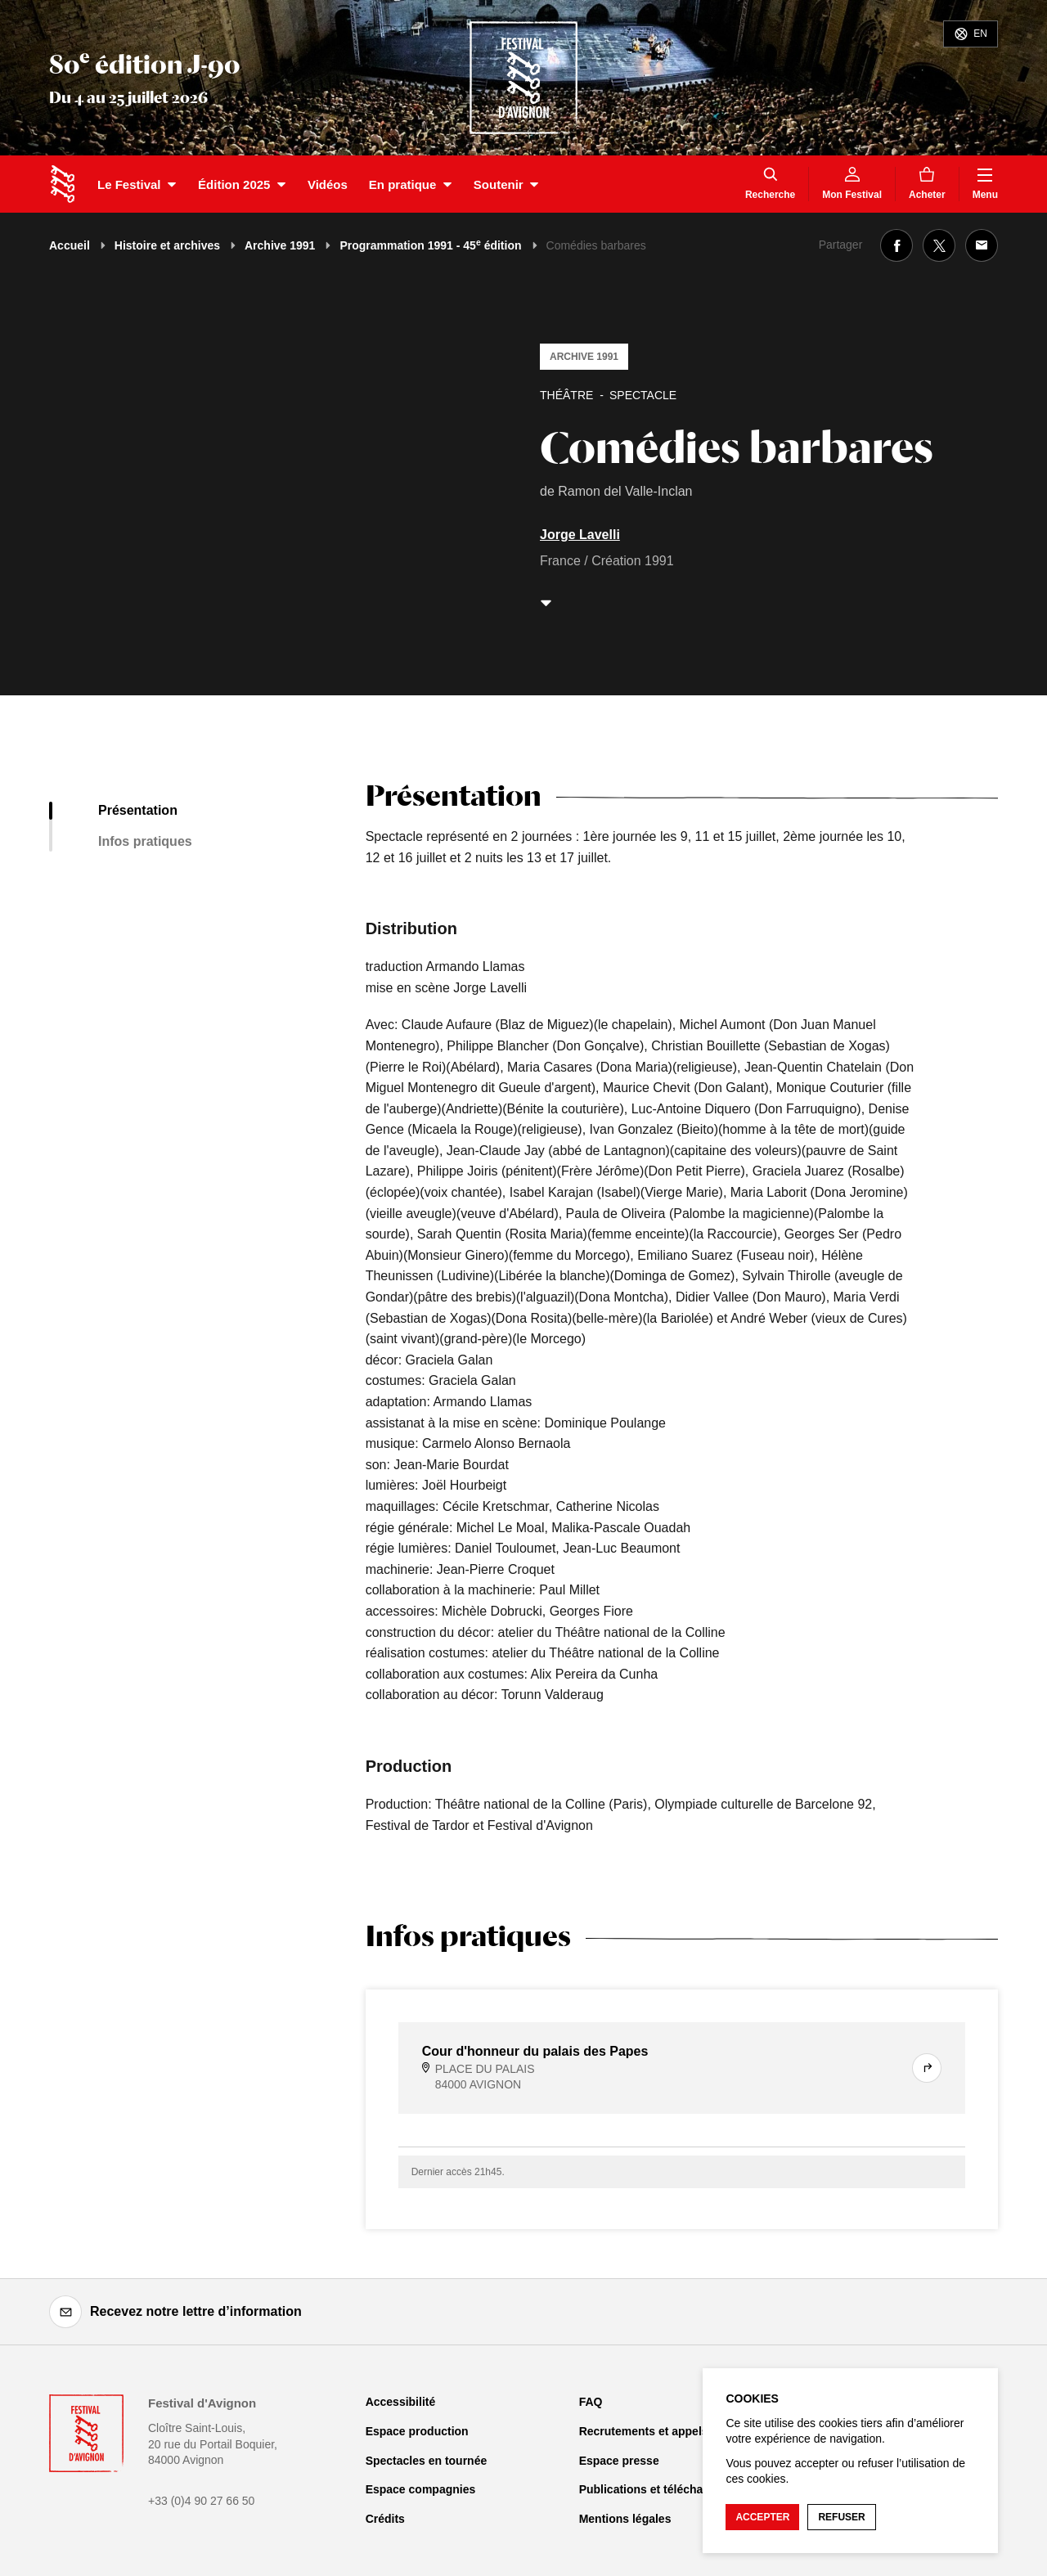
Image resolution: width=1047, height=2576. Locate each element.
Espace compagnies (421, 2489)
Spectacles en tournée (427, 2460)
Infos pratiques (145, 841)
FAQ (591, 2401)
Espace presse (619, 2460)
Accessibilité (401, 2401)
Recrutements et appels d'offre (663, 2431)
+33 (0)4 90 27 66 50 (201, 2500)
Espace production (417, 2431)
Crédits (385, 2518)
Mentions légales (625, 2518)
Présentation (137, 810)
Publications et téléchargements (667, 2489)
